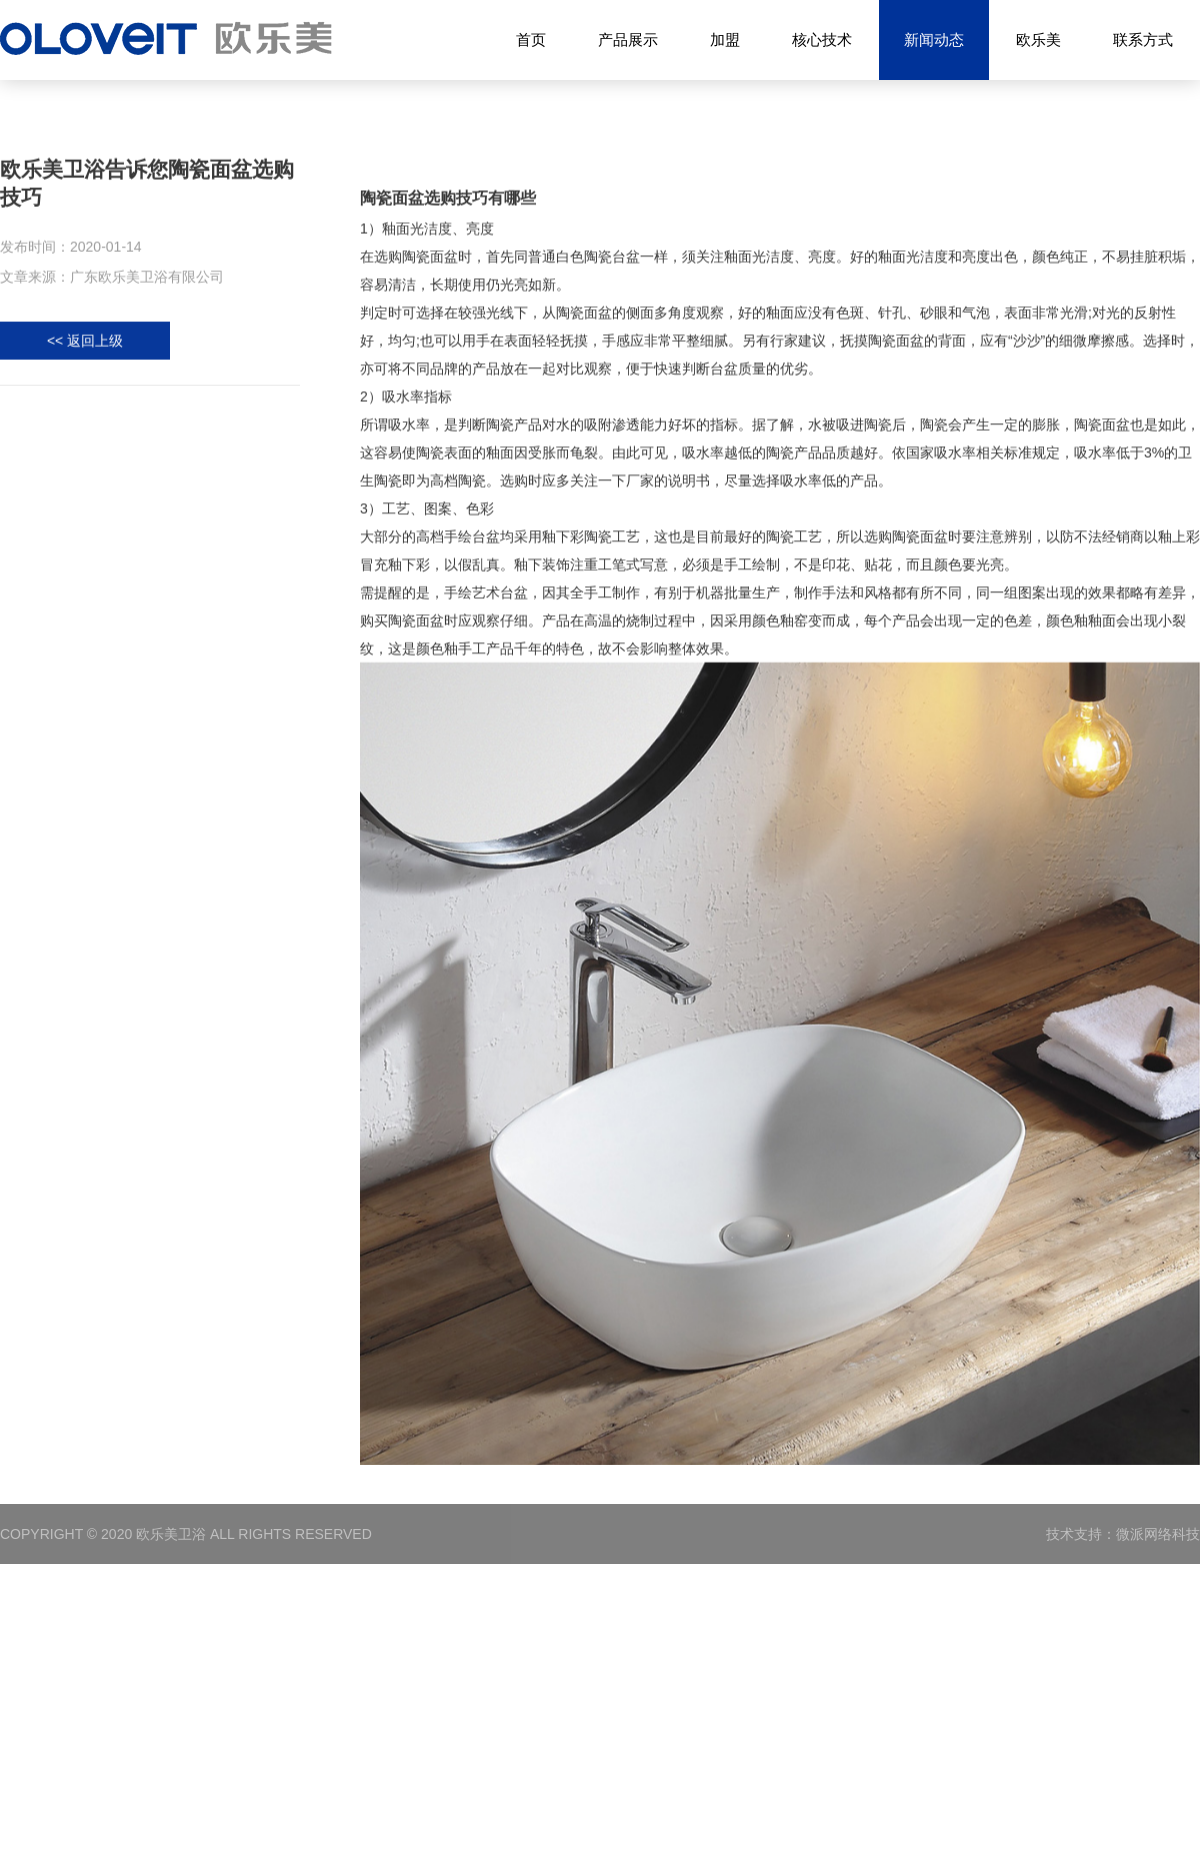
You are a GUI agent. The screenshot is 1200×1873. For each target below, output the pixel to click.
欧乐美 (1038, 39)
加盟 (725, 39)
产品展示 (628, 39)
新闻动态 (934, 40)
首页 (531, 39)
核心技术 (822, 39)
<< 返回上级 (85, 345)
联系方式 (1143, 39)
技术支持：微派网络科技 (1123, 1534)
